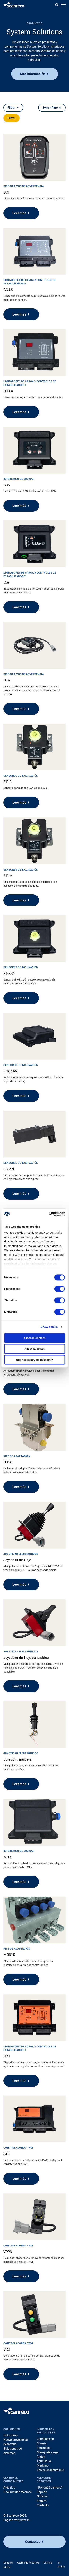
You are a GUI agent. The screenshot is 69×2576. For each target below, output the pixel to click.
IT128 (7, 1462)
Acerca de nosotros (44, 2479)
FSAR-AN (10, 1071)
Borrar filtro (50, 107)
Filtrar (11, 107)
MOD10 (9, 1955)
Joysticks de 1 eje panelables (26, 1658)
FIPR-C (8, 973)
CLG (6, 583)
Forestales (43, 2448)
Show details (49, 1326)
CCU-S (8, 290)
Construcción (45, 2439)
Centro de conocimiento (13, 2479)
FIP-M (8, 876)
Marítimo (43, 2465)
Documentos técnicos (17, 2492)
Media (6, 2567)
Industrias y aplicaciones (46, 2431)
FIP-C (7, 782)
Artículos (9, 2487)
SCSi (6, 2056)
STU (6, 2154)
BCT (6, 192)
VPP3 (7, 2252)
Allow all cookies (34, 1337)
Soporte (42, 2492)
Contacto (43, 2505)
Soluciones (11, 2429)
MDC (7, 1857)
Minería (42, 2443)
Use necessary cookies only (34, 1359)
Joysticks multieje (17, 1759)
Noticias (42, 2496)
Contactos (32, 2541)
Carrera (47, 2562)
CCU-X (8, 391)
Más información (32, 74)
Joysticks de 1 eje (17, 1560)
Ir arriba (61, 2564)
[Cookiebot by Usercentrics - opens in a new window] (49, 1213)
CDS (6, 485)
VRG (6, 2349)
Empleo (42, 2501)
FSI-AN (8, 1169)
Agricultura (44, 2461)
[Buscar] (56, 4)
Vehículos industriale (50, 2470)
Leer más (19, 213)
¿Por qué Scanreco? (50, 2487)
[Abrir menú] (63, 5)
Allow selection (34, 1348)
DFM (7, 680)
